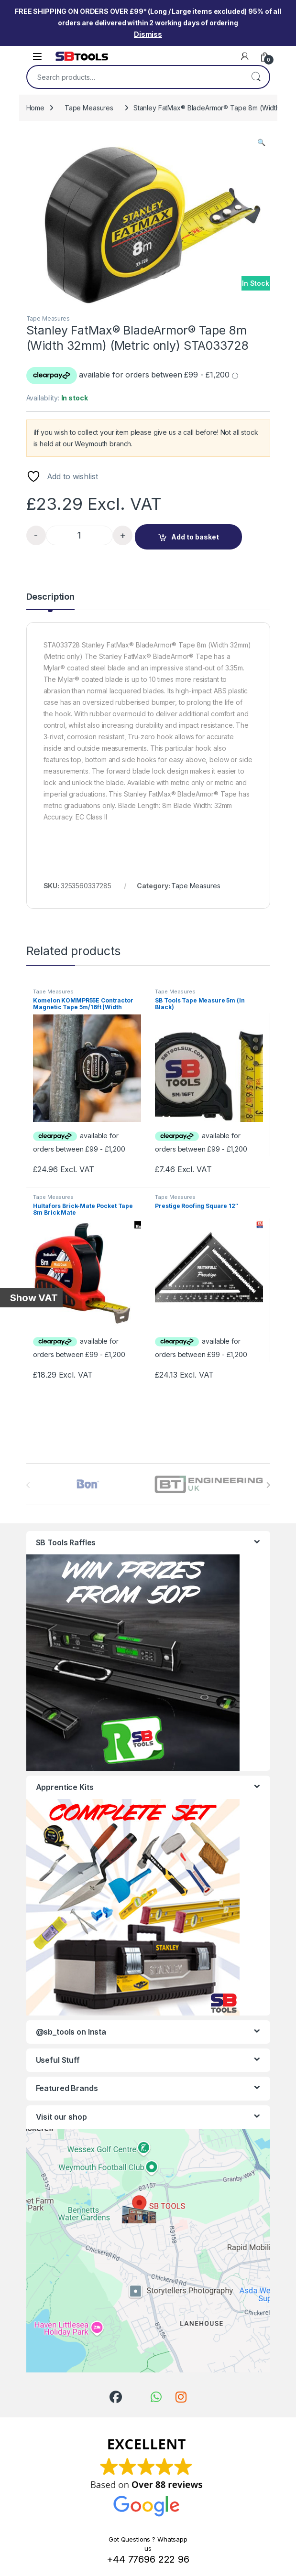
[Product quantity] (79, 535)
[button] (261, 142)
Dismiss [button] (148, 34)
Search (255, 77)
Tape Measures (89, 108)
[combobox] (134, 77)
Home (35, 108)
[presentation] (268, 1485)
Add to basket (195, 537)
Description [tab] (50, 597)
